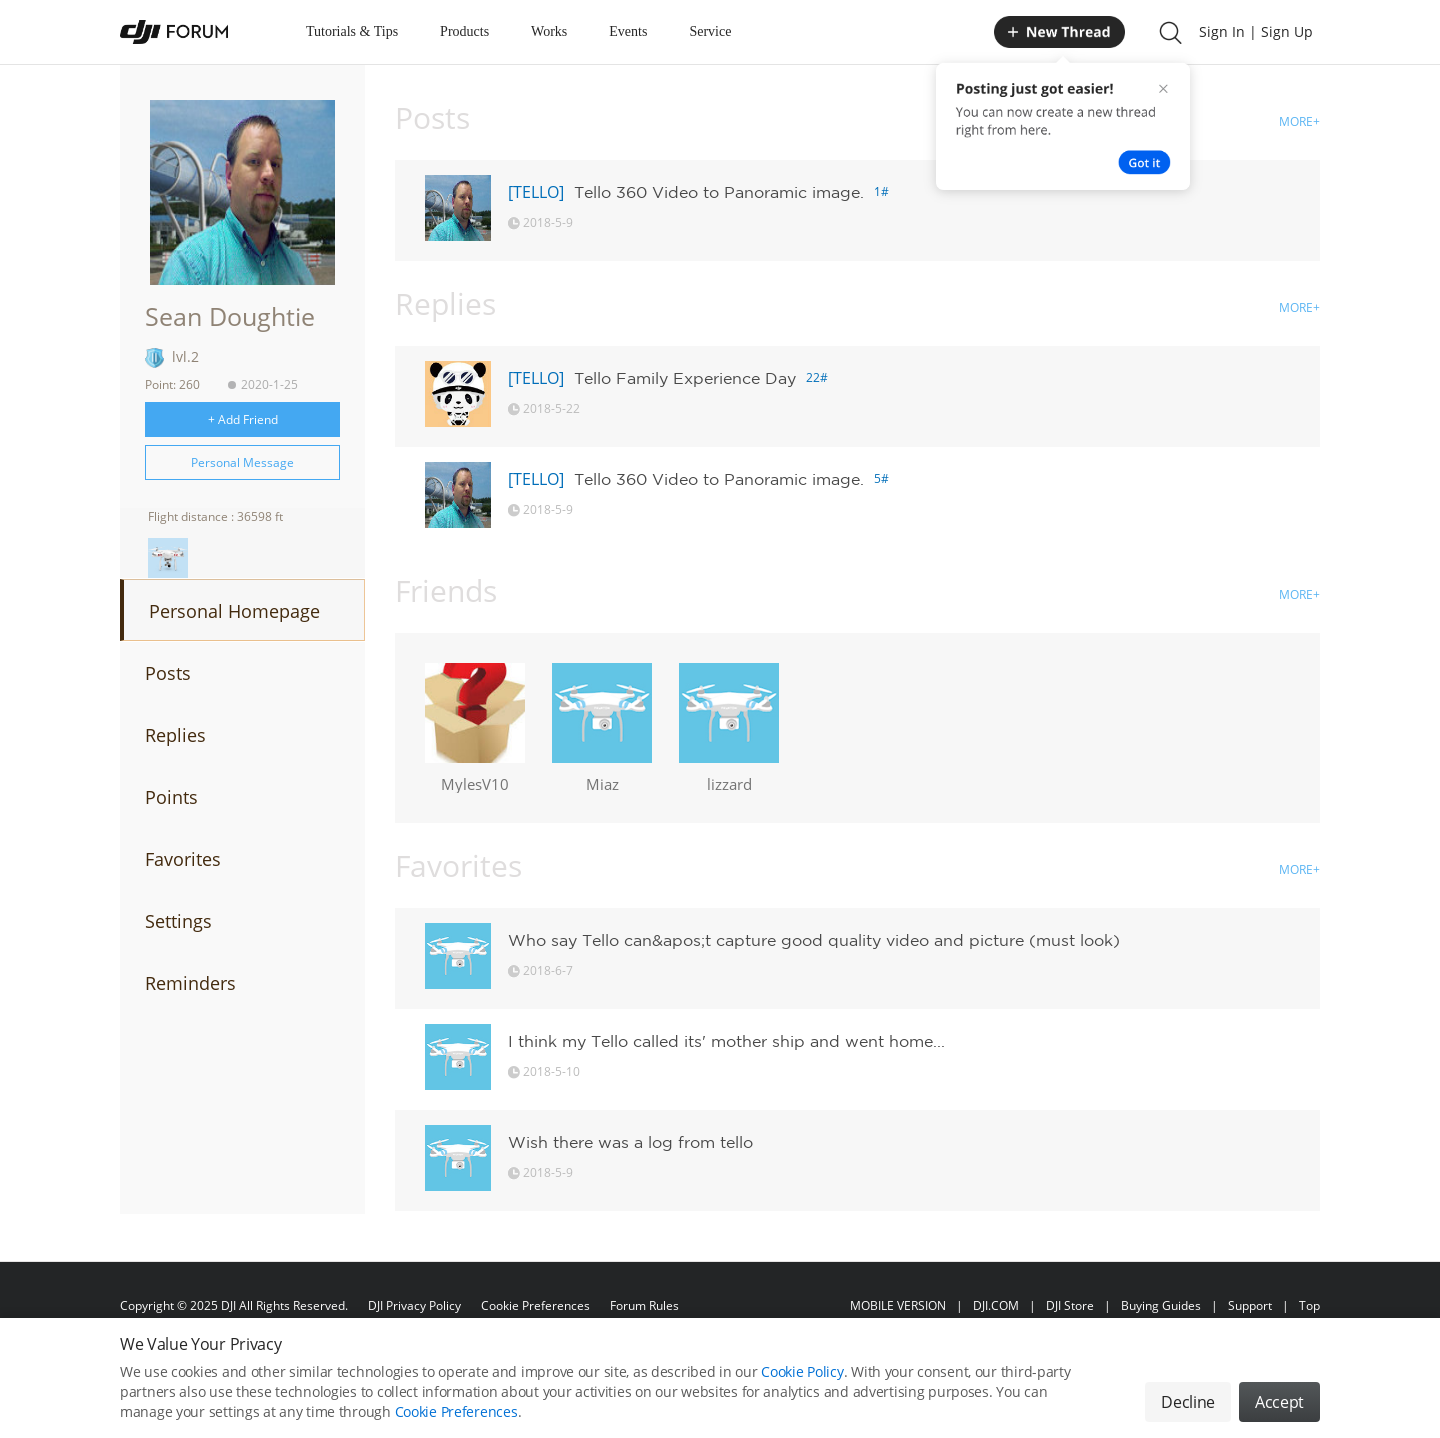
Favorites (183, 859)
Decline (1188, 1417)
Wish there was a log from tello (630, 1142)
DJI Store (1070, 1305)
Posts (168, 673)
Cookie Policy (802, 1386)
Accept (1279, 1417)
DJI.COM (996, 1305)
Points (171, 797)
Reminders (190, 983)
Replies (175, 735)
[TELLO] (536, 192)
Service (710, 31)
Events (628, 31)
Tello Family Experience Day (685, 378)
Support (1250, 1305)
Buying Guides (1161, 1305)
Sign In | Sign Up (1256, 31)
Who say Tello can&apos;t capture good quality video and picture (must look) (814, 940)
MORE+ (1299, 121)
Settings (178, 921)
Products (464, 31)
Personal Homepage (234, 611)
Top (1309, 1305)
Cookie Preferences (535, 1305)
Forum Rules (644, 1305)
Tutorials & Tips (352, 31)
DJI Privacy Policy (414, 1305)
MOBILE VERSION (898, 1305)
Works (549, 31)
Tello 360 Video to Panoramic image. (719, 192)
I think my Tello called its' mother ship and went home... (726, 1041)
